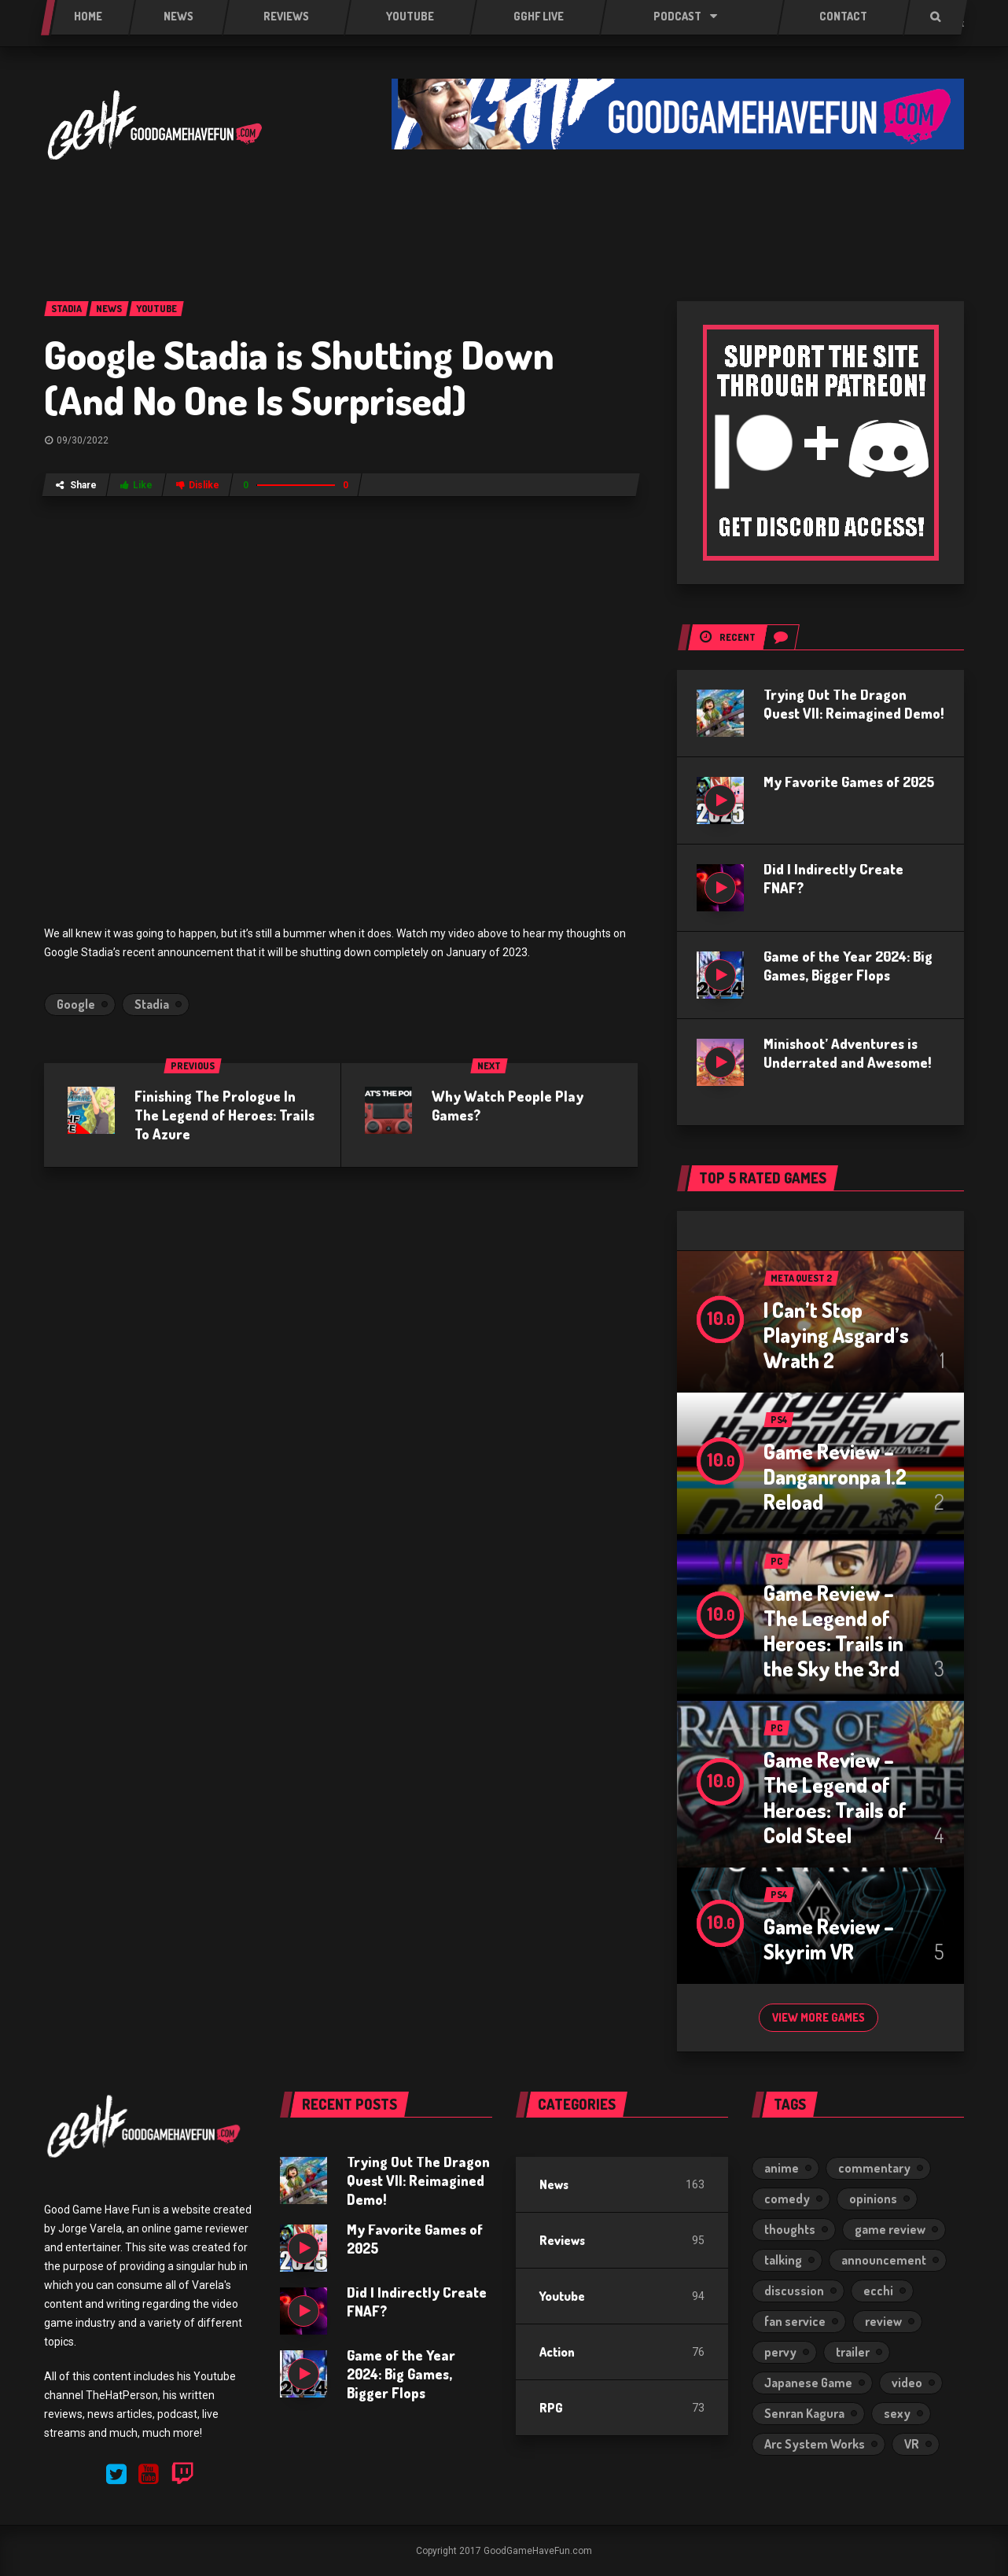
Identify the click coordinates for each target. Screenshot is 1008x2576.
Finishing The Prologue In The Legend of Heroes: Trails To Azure (224, 1115)
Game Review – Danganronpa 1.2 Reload (835, 1476)
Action (557, 2352)
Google (76, 1004)
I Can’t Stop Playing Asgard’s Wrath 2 (836, 1335)
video (907, 2382)
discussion (794, 2290)
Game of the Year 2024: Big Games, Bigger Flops (401, 2373)
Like (136, 485)
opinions (873, 2198)
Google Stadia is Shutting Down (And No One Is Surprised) (299, 377)
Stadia (151, 1004)
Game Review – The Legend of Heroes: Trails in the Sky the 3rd (833, 1630)
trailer (853, 2352)
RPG (551, 2408)
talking (783, 2260)
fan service (795, 2321)
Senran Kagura (804, 2413)
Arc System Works (814, 2444)
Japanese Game (808, 2382)
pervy (780, 2352)
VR (911, 2444)
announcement (883, 2260)
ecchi (878, 2290)
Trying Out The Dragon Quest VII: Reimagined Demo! (418, 2180)
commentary (874, 2168)
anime (781, 2168)
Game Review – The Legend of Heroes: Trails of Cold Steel (835, 1797)
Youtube (562, 2296)
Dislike (197, 485)
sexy (897, 2413)
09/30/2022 (83, 440)
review (883, 2321)
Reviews (562, 2240)
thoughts (789, 2229)
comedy (787, 2198)
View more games (818, 2017)
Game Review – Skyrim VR (828, 1938)
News (553, 2184)
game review (890, 2229)
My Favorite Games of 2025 (848, 781)
